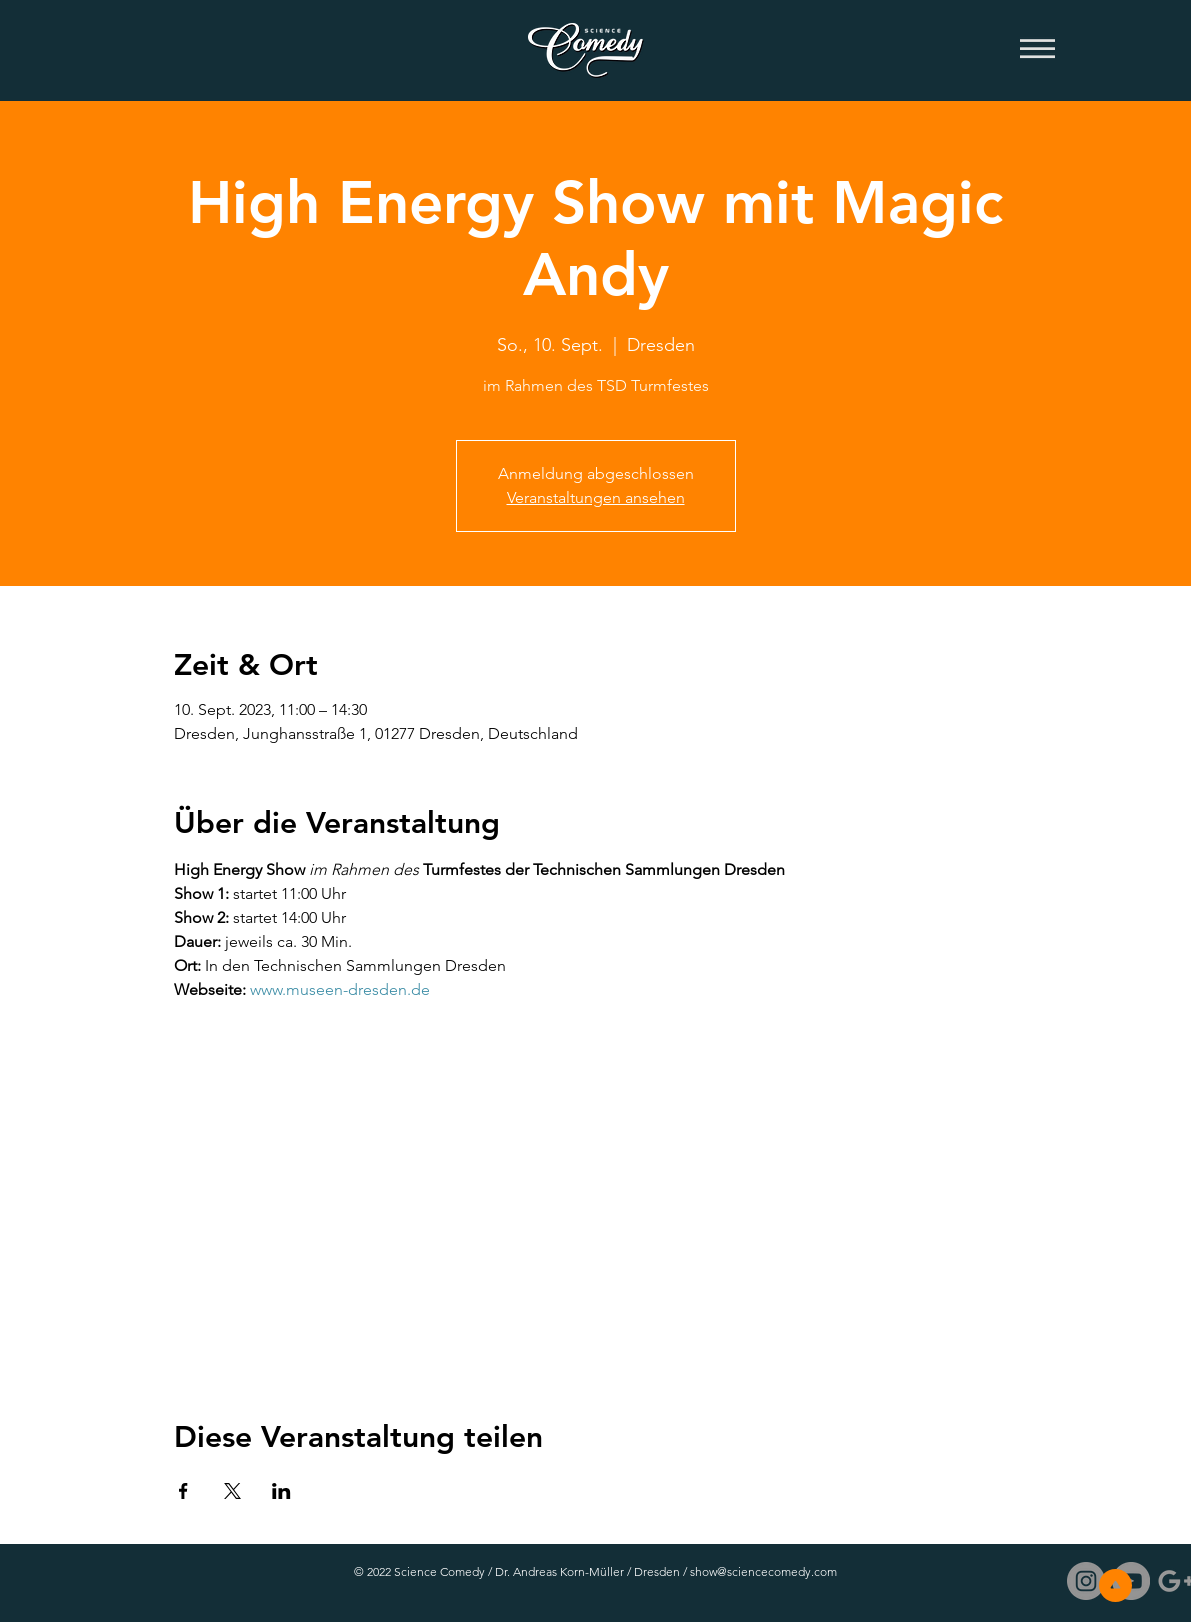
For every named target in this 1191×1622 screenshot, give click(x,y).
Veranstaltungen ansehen (596, 497)
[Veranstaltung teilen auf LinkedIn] (281, 1491)
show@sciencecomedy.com (763, 1571)
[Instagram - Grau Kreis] (1086, 1581)
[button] (1037, 50)
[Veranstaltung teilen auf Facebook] (183, 1491)
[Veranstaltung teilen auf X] (232, 1491)
